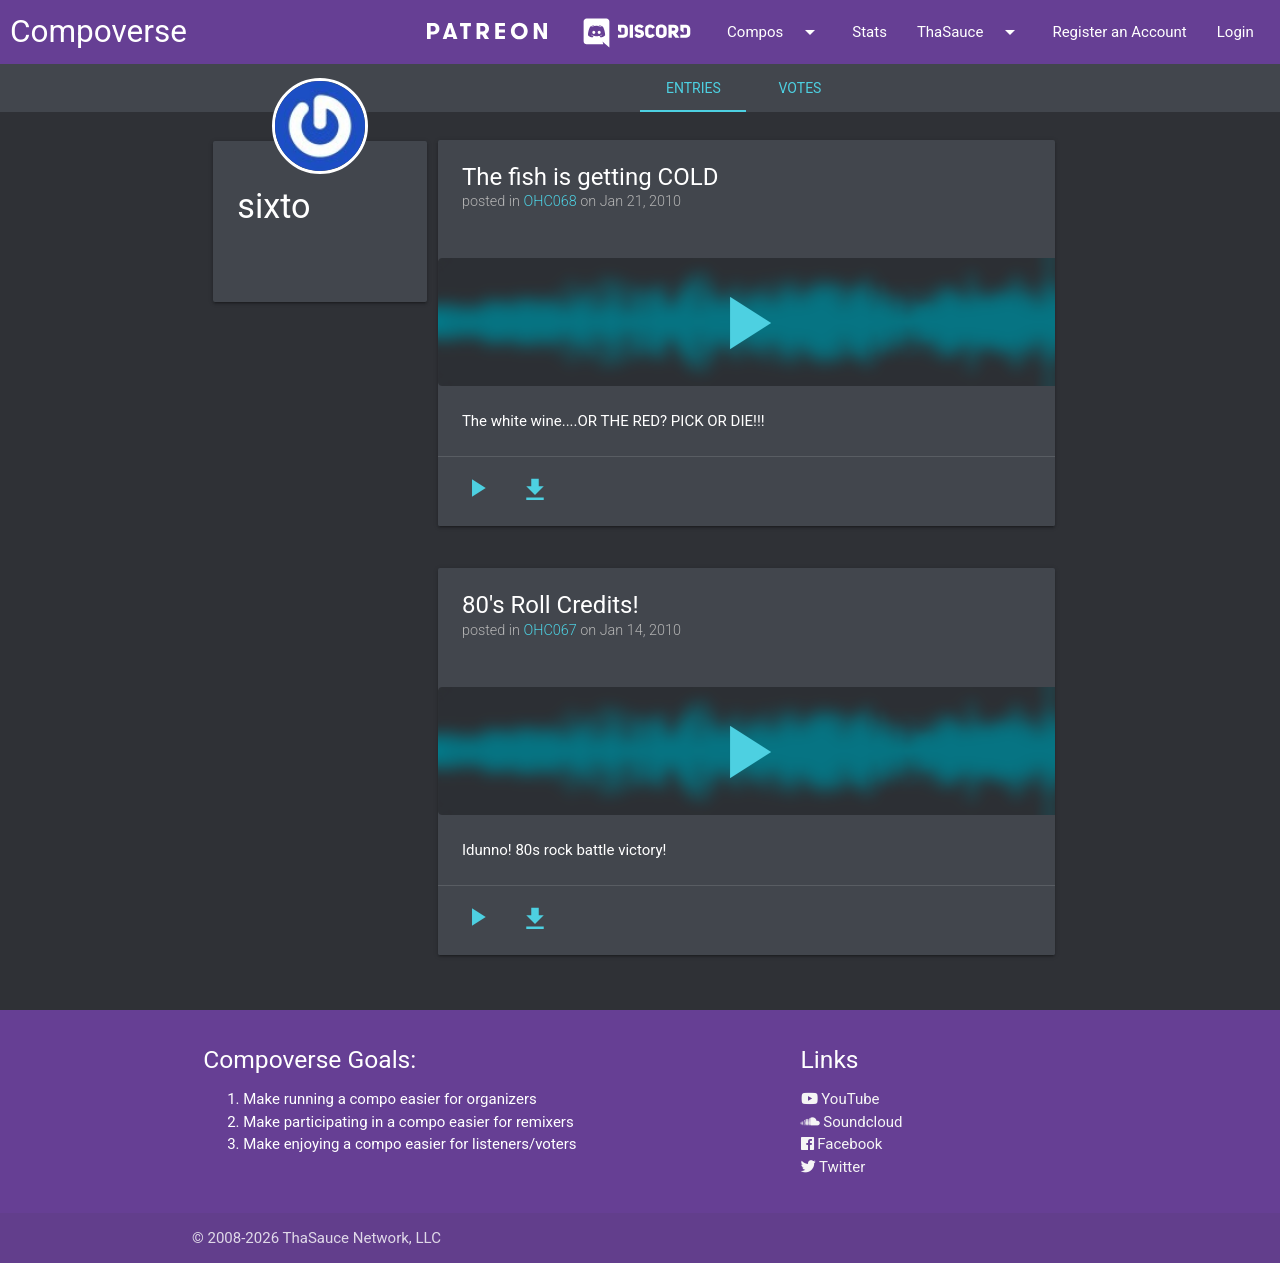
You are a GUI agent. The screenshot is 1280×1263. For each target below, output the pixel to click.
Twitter (833, 1167)
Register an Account (1119, 32)
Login (1235, 32)
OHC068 (549, 201)
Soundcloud (852, 1122)
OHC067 (549, 630)
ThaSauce (970, 32)
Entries (693, 88)
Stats (869, 32)
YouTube (840, 1099)
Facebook (842, 1144)
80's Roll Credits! (550, 605)
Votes (800, 88)
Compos (774, 32)
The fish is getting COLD (590, 177)
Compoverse (98, 31)
